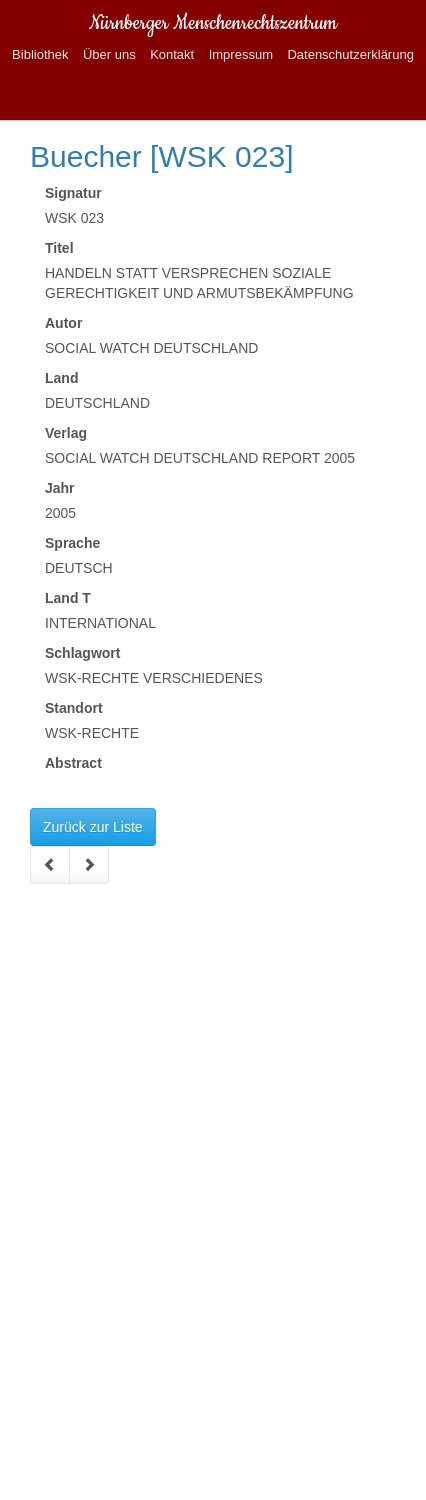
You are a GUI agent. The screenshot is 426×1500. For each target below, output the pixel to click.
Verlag (66, 433)
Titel (59, 248)
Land (61, 378)
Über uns (109, 54)
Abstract (73, 763)
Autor (63, 323)
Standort (74, 708)
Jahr (60, 488)
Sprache (72, 543)
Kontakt (172, 54)
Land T (68, 598)
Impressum (241, 54)
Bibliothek (40, 54)
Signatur (73, 193)
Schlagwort (82, 653)
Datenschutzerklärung (350, 54)
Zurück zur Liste (93, 827)
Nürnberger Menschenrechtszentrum (213, 23)
